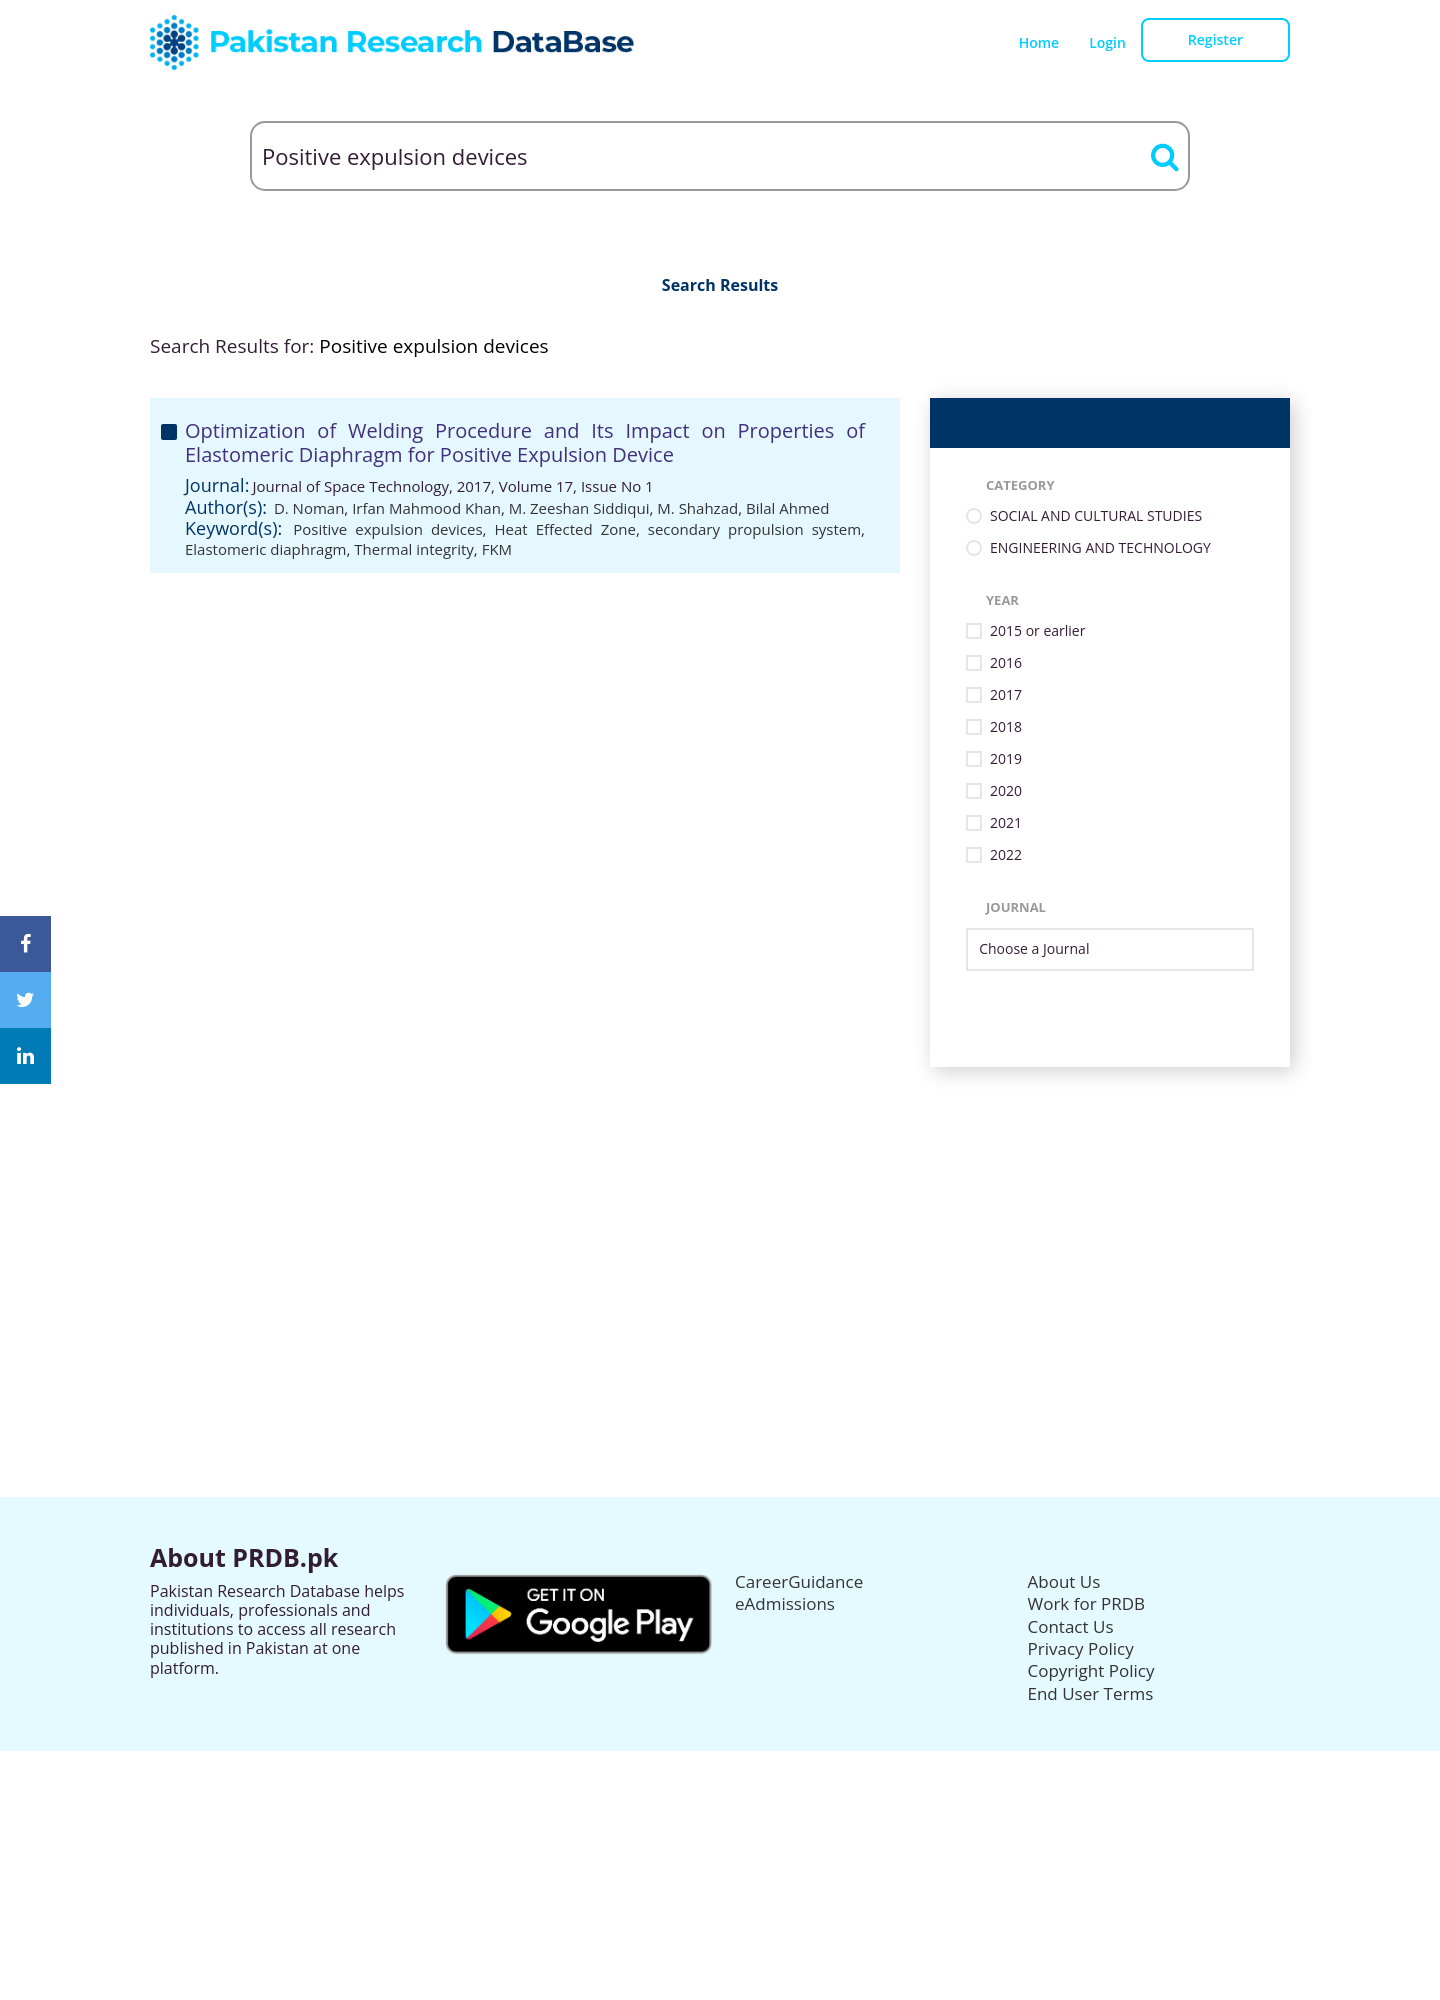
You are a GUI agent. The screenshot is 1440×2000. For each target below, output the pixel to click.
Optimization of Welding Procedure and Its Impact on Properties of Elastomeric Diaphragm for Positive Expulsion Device (525, 442)
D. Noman (309, 508)
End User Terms (1091, 1693)
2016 (1006, 663)
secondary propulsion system (754, 529)
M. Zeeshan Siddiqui (579, 508)
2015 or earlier (1037, 631)
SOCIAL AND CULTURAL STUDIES (1096, 516)
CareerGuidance (799, 1581)
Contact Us (1071, 1626)
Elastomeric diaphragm (265, 549)
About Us (1064, 1581)
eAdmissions (785, 1603)
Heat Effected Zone (564, 529)
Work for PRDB (1087, 1603)
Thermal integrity (414, 549)
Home (1039, 42)
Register (1215, 39)
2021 (1006, 823)
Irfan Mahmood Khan (426, 508)
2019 (1006, 759)
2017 (1006, 695)
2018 (1006, 727)
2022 (1006, 855)
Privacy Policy (1081, 1648)
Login (1107, 42)
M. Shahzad (697, 508)
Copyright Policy (1091, 1670)
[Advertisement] (720, 1207)
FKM (497, 549)
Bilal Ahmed (787, 508)
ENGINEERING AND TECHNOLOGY (1100, 548)
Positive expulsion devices (387, 529)
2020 (1006, 791)
